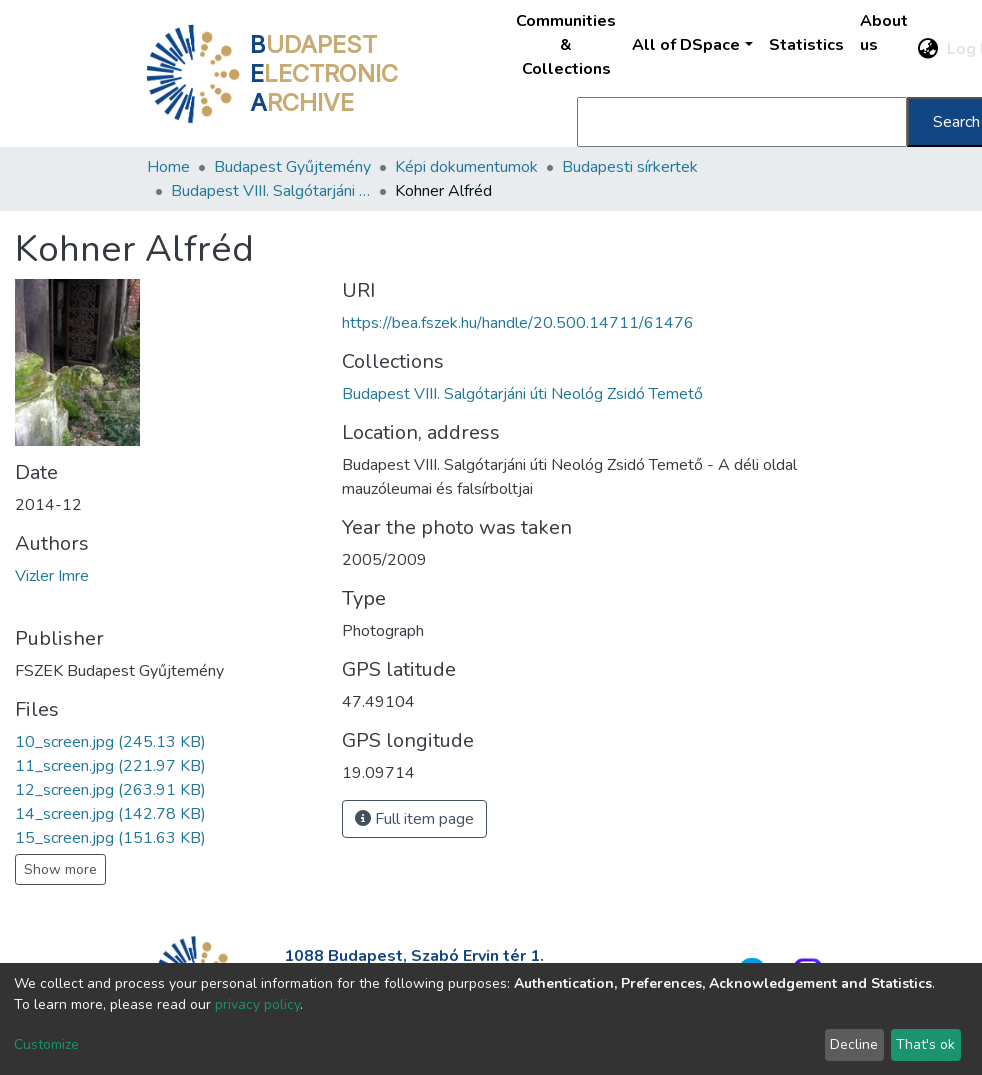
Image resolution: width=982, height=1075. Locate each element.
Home (168, 167)
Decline (854, 1044)
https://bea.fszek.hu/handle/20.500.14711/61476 (518, 323)
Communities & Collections (566, 45)
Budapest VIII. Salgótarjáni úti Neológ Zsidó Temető (271, 191)
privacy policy (257, 1004)
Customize (46, 1044)
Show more (60, 869)
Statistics (806, 45)
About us (884, 33)
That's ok (925, 1044)
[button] (928, 49)
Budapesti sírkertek (630, 167)
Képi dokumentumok (466, 167)
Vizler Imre (52, 576)
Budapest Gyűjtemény (292, 167)
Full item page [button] (414, 819)
